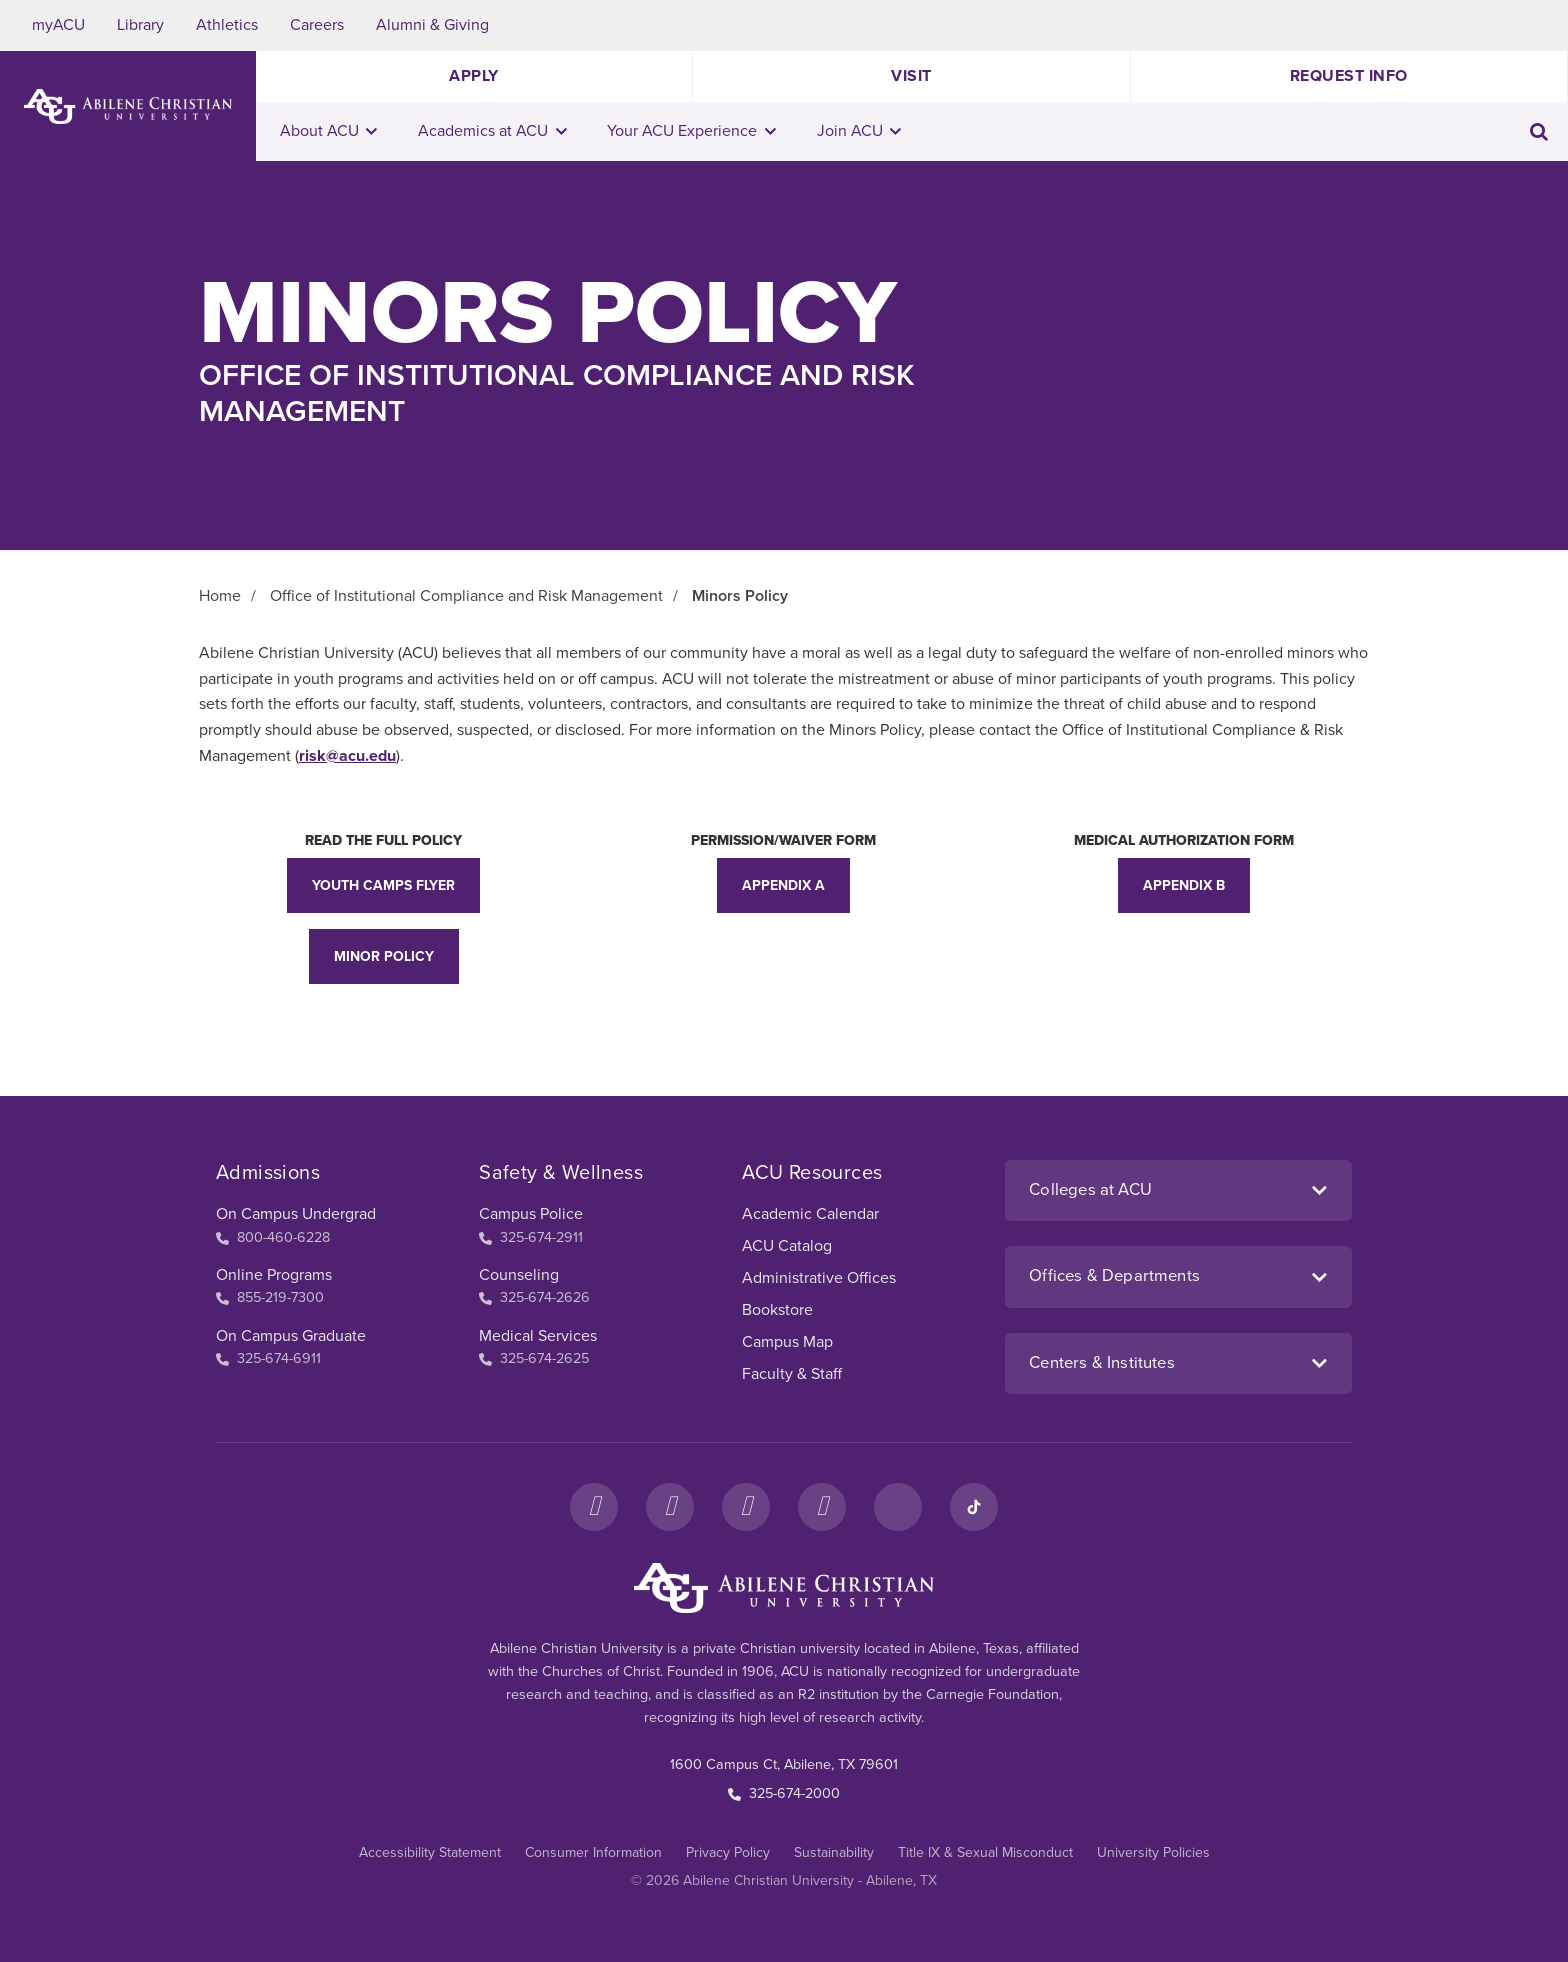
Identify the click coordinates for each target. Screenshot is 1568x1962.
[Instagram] (670, 1507)
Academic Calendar (810, 1214)
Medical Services (538, 1336)
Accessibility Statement (430, 1852)
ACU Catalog (787, 1246)
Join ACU (859, 131)
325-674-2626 (534, 1297)
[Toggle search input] (1539, 131)
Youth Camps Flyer (383, 885)
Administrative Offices (819, 1278)
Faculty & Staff (792, 1374)
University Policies (1153, 1852)
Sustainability (834, 1852)
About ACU (329, 131)
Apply (474, 76)
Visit (911, 76)
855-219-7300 (270, 1297)
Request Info (1349, 76)
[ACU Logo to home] (128, 106)
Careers (317, 25)
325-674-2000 (784, 1793)
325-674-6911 (268, 1358)
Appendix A (783, 885)
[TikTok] (974, 1507)
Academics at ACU (492, 131)
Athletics (227, 25)
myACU (58, 25)
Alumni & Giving (432, 25)
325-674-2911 (531, 1237)
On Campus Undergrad (296, 1214)
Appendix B (1184, 885)
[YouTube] (822, 1507)
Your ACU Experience (691, 131)
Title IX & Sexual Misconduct (985, 1852)
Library (140, 25)
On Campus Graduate (291, 1336)
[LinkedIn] (898, 1507)
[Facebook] (594, 1507)
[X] (746, 1507)
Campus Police (531, 1214)
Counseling (519, 1275)
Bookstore (777, 1310)
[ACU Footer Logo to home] (784, 1588)
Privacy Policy (728, 1852)
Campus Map (787, 1342)
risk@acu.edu (347, 756)
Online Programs (274, 1275)
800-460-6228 (273, 1237)
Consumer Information (593, 1852)
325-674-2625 (534, 1358)
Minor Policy (384, 956)
